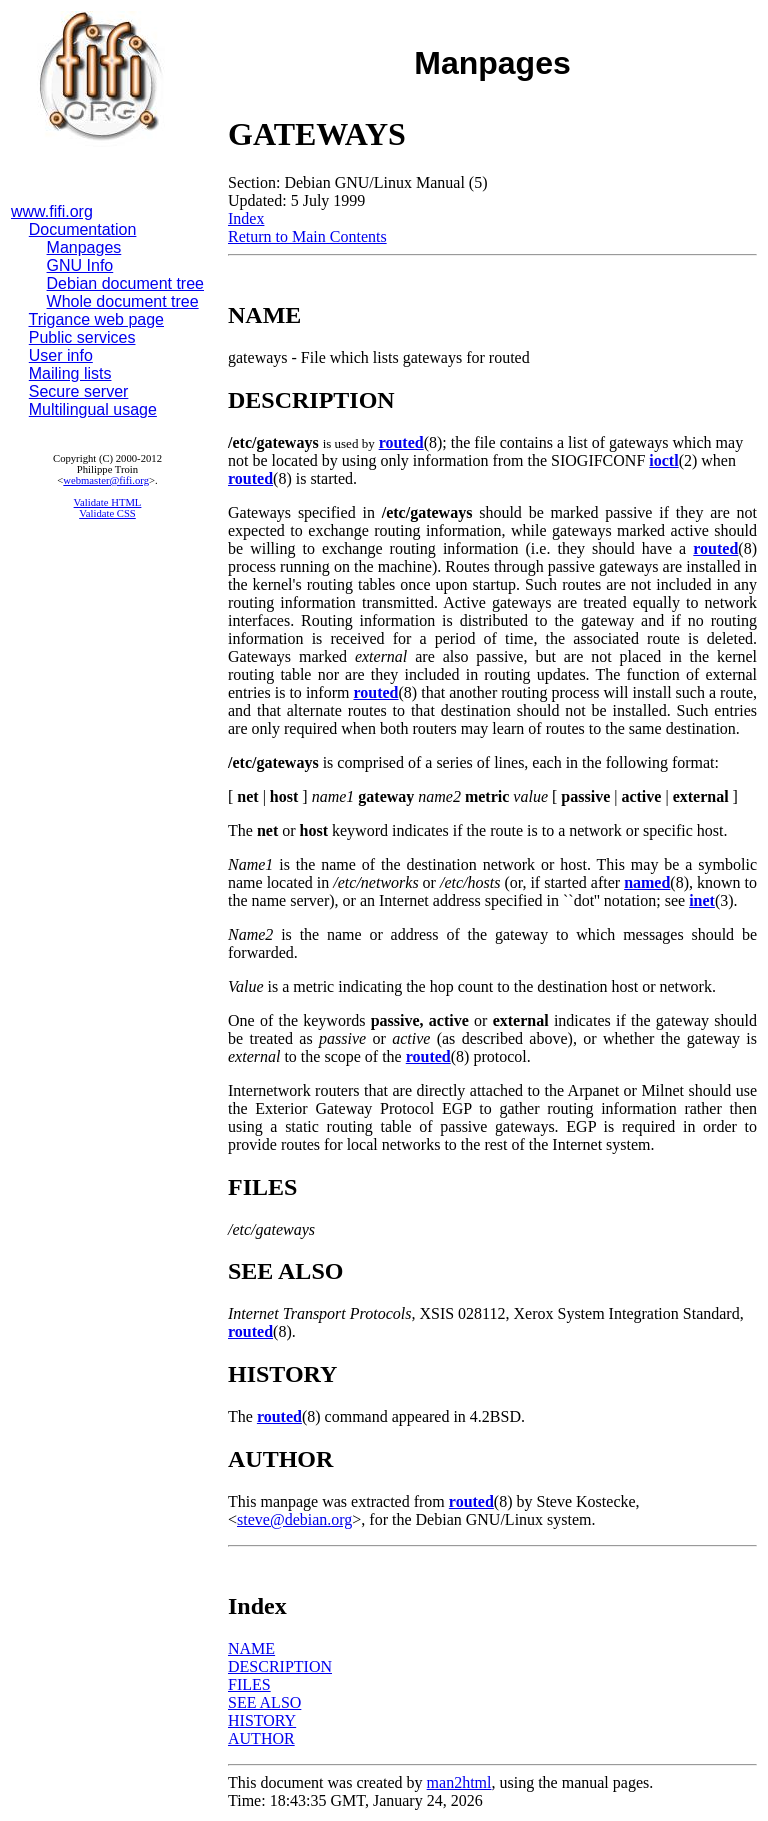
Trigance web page (97, 319)
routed (401, 442)
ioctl (663, 460)
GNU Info (80, 265)
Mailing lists (70, 373)
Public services (82, 337)
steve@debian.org (294, 1519)
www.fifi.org (52, 211)
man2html (459, 1782)
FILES (249, 1684)
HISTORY (262, 1720)
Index (246, 218)
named (647, 882)
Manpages (84, 247)
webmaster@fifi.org (106, 480)
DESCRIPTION (280, 1666)
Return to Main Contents (307, 236)
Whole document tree (123, 301)
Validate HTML (108, 502)
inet (702, 900)
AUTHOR (261, 1738)
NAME (251, 1648)
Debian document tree (125, 283)
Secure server (79, 391)
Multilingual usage (93, 409)
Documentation (83, 229)
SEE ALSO (264, 1702)
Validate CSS (107, 513)
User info (61, 355)
